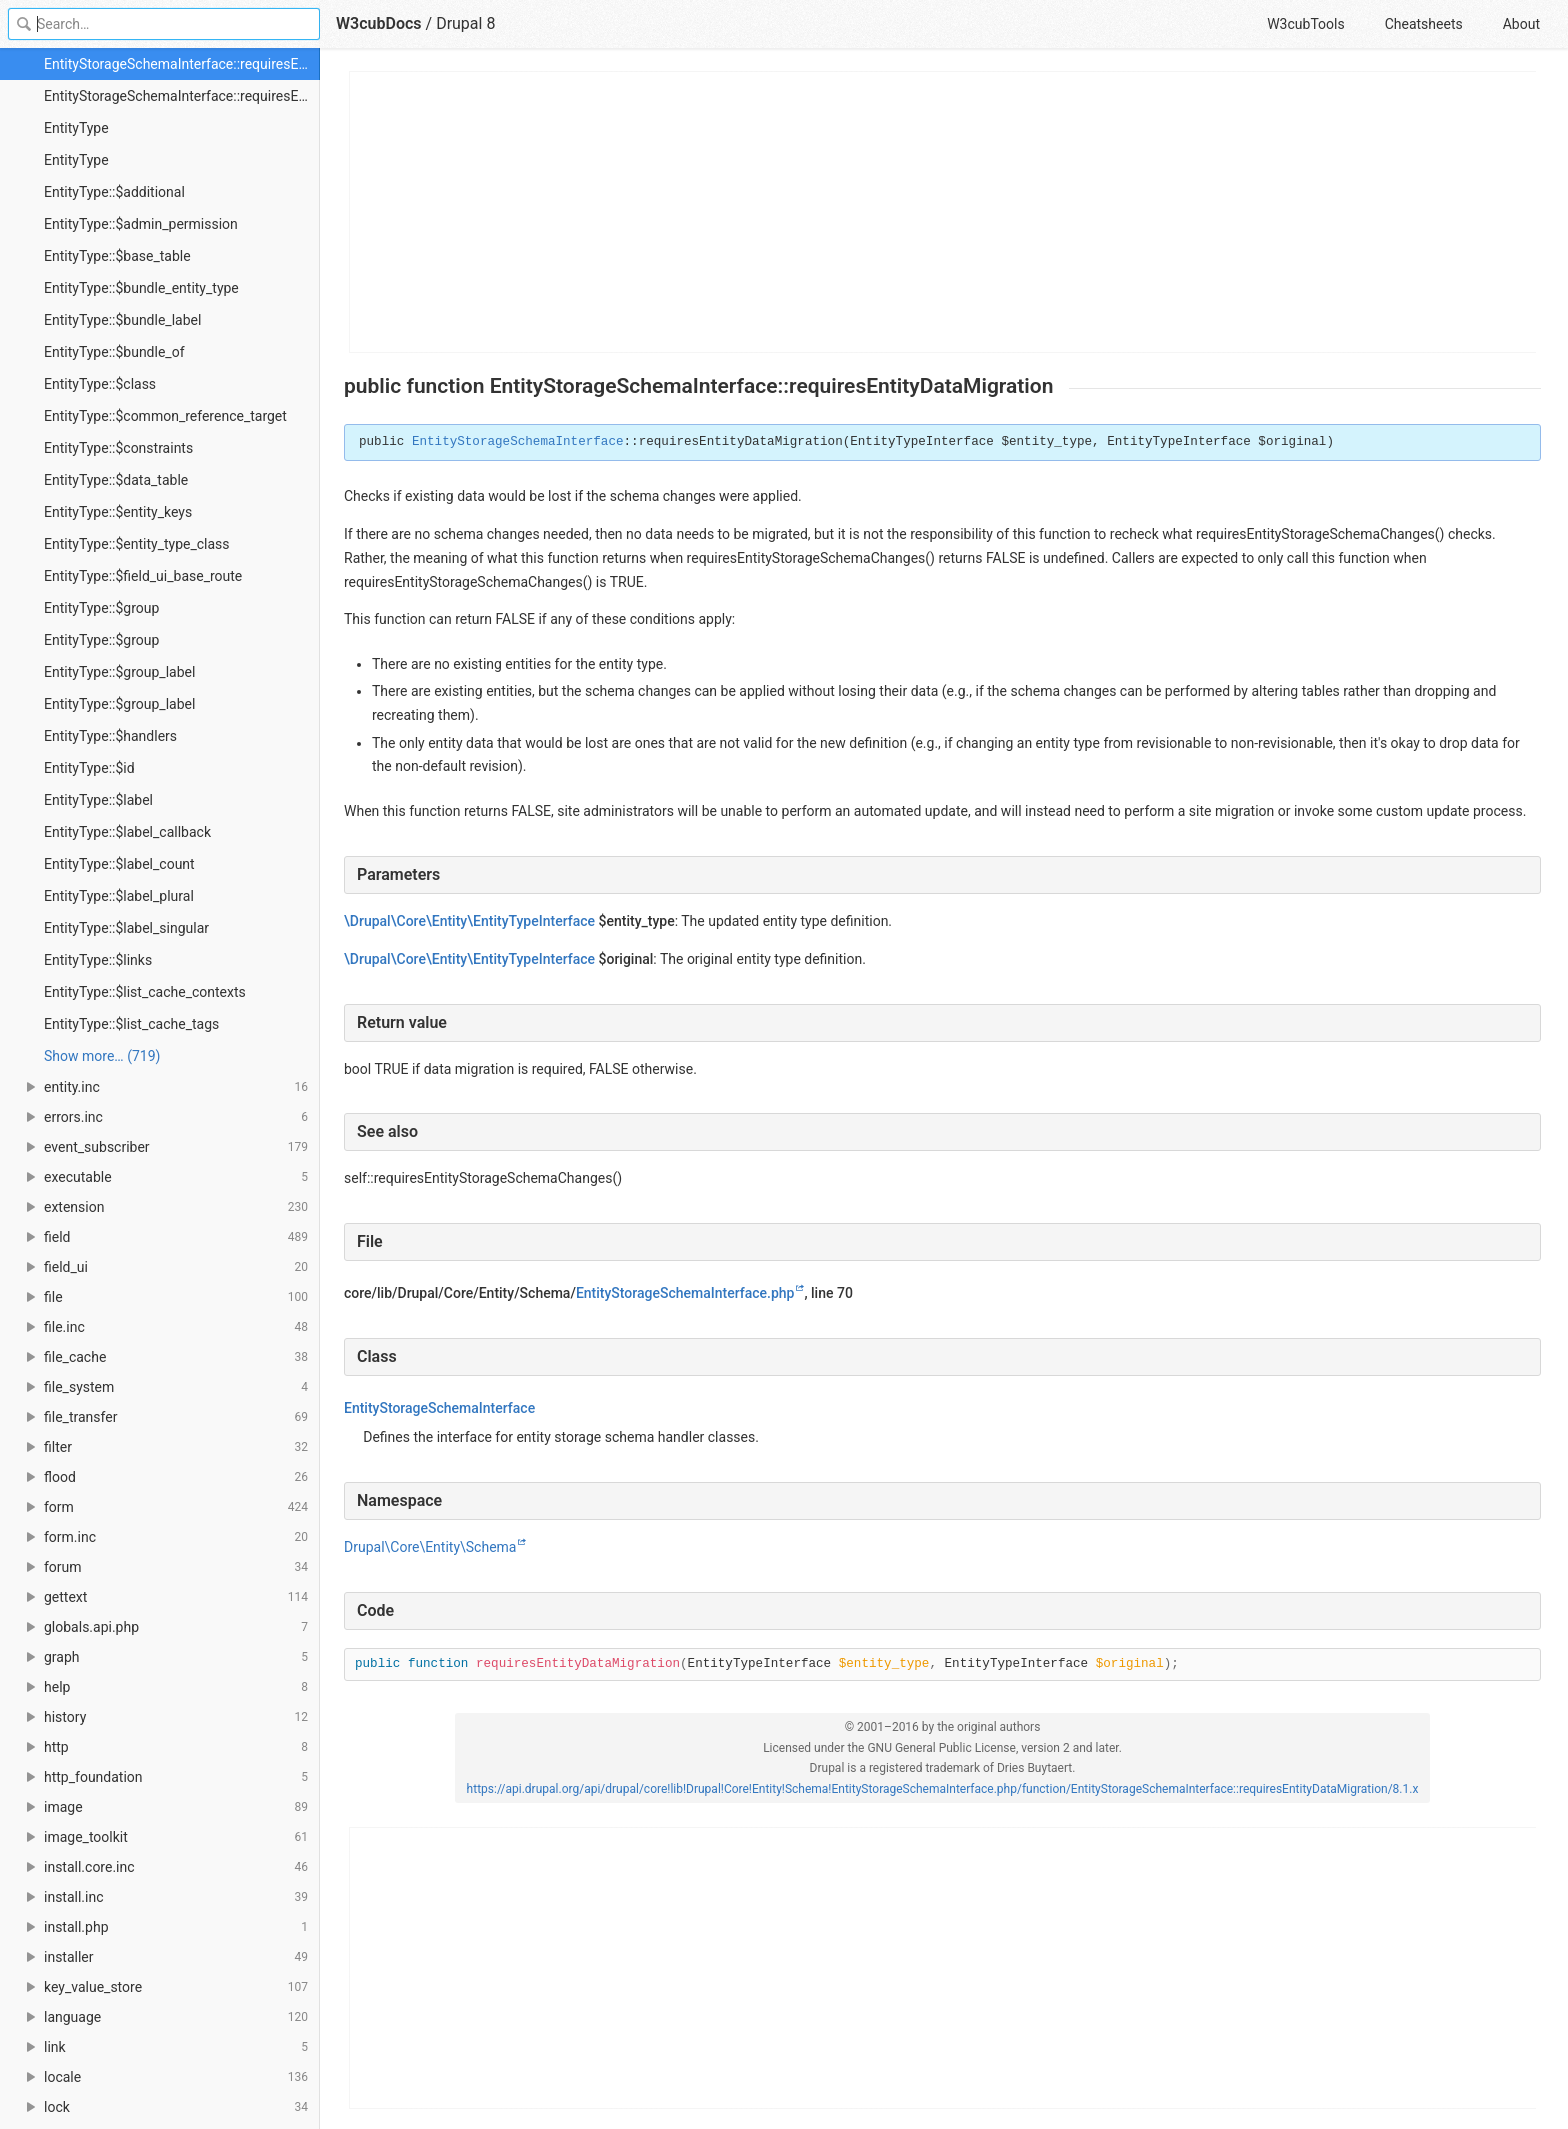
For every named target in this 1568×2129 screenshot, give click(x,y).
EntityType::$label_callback (127, 832)
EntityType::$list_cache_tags (131, 1024)
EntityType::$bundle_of (114, 352)
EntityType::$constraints (118, 448)
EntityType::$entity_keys (118, 512)
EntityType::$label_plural (119, 896)
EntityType (76, 128)
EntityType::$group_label (119, 672)
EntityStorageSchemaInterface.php (685, 1293)
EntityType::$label (98, 800)
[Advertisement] (943, 212)
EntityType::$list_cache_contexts (145, 992)
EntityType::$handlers (110, 736)
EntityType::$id (89, 768)
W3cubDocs (379, 23)
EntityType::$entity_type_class (137, 544)
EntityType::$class (100, 384)
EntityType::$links (98, 960)
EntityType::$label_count (119, 864)
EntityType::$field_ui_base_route (143, 576)
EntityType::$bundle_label (122, 320)
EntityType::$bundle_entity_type (141, 288)
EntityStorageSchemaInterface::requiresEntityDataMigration (182, 64)
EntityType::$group (101, 608)
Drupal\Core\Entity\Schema (430, 1547)
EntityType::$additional (114, 192)
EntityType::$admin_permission (141, 224)
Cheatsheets (1424, 24)
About (1521, 24)
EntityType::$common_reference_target (165, 416)
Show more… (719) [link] (102, 1056)
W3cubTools (1305, 24)
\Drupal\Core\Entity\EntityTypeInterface (469, 921)
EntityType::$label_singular (126, 928)
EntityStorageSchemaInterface (518, 442)
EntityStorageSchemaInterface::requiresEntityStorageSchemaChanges (182, 96)
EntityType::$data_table (116, 480)
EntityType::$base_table (117, 256)
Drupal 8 (465, 23)
